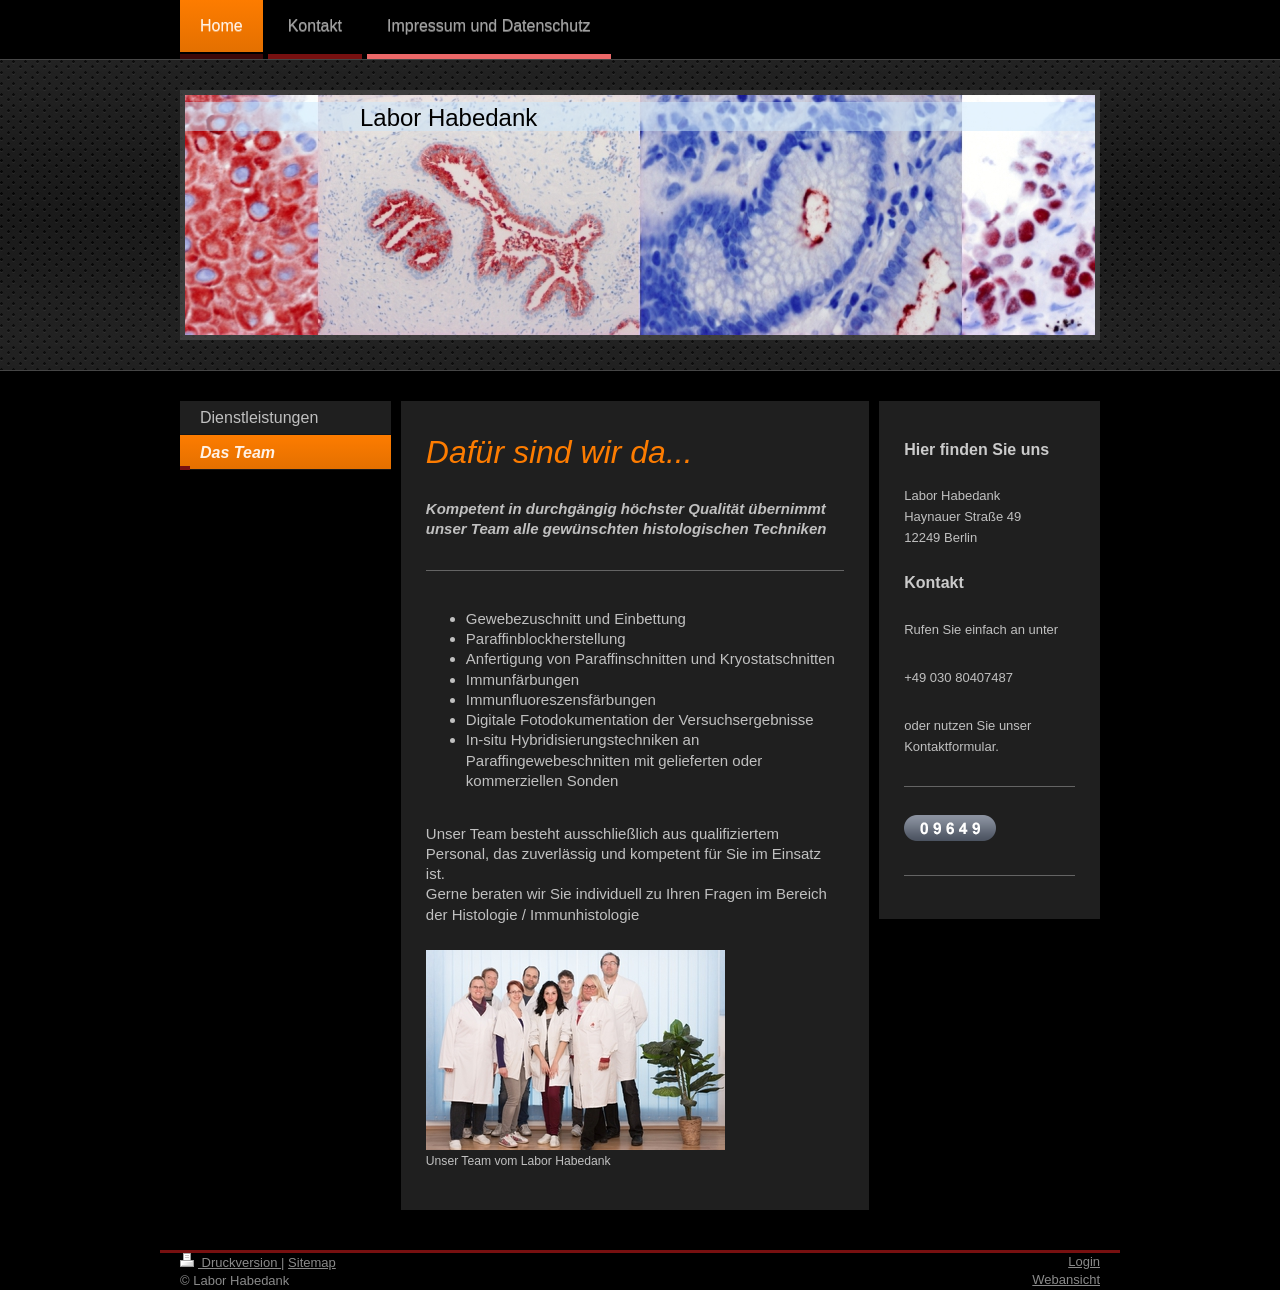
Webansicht (1066, 1279)
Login (1084, 1261)
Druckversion (230, 1262)
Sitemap (312, 1262)
